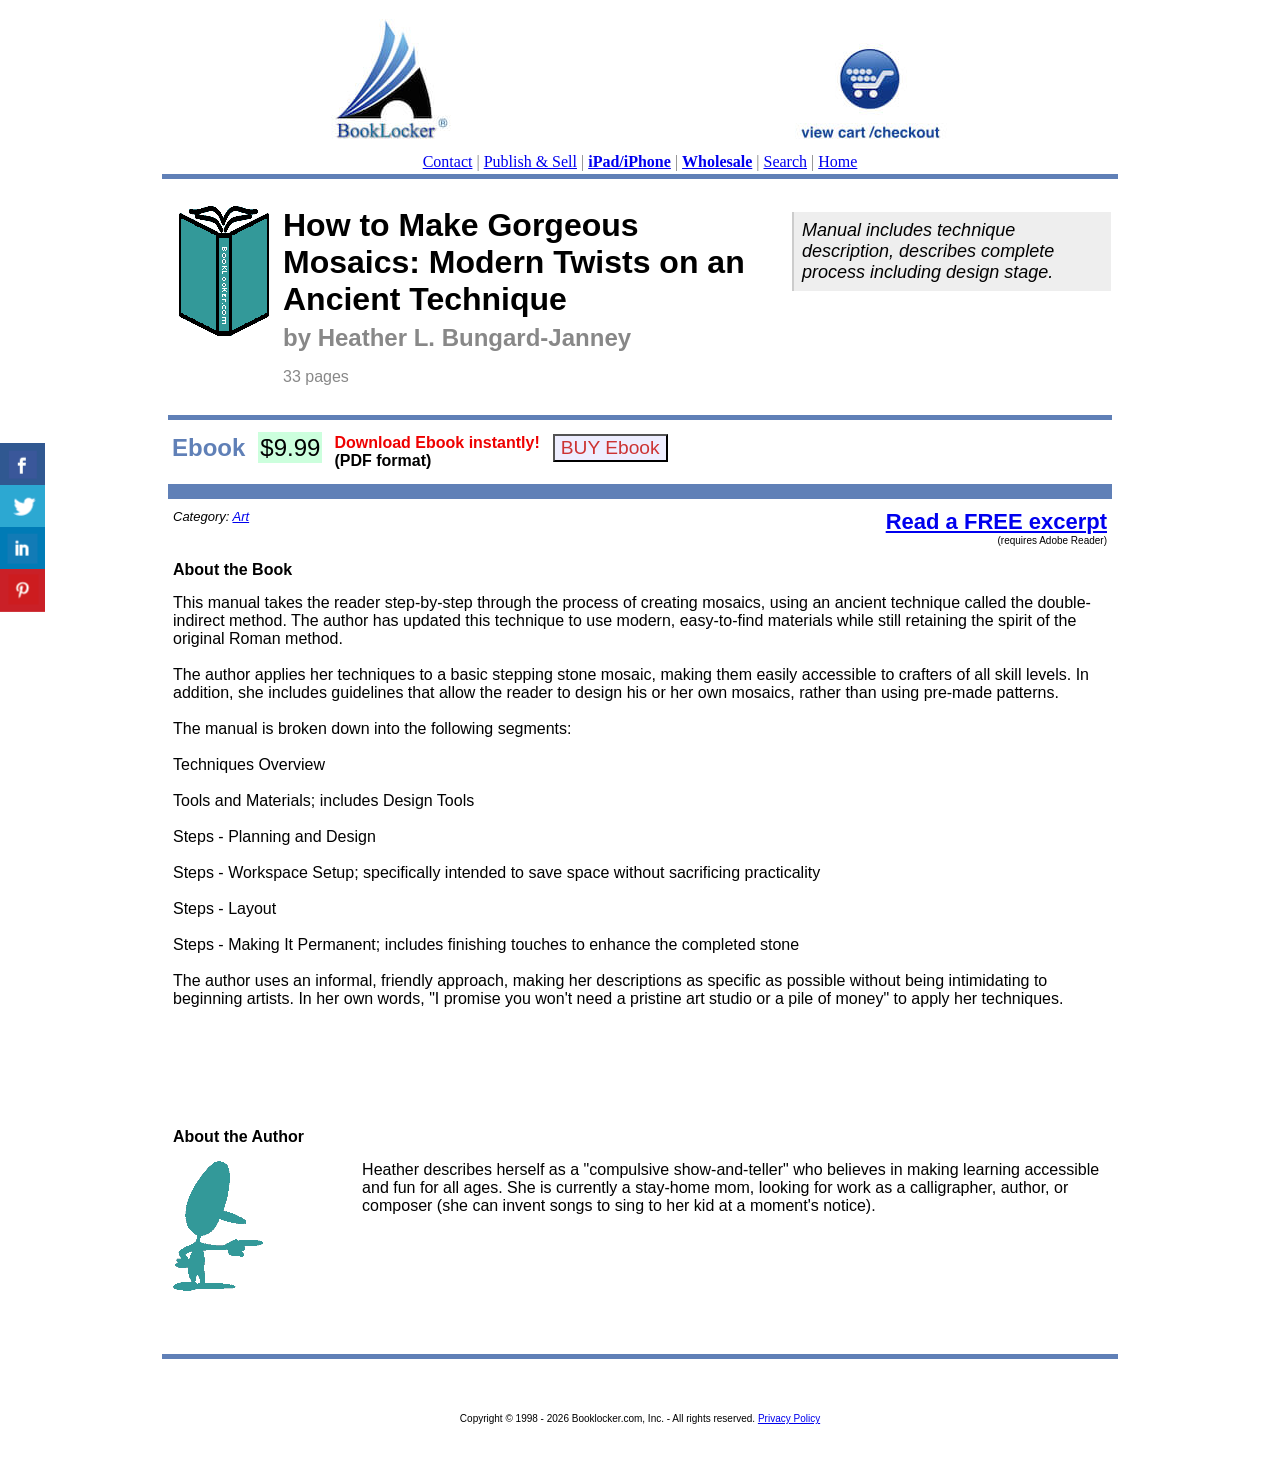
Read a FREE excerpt (996, 521)
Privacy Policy (789, 1418)
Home (837, 161)
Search (786, 161)
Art (241, 516)
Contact (448, 161)
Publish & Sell (530, 161)
